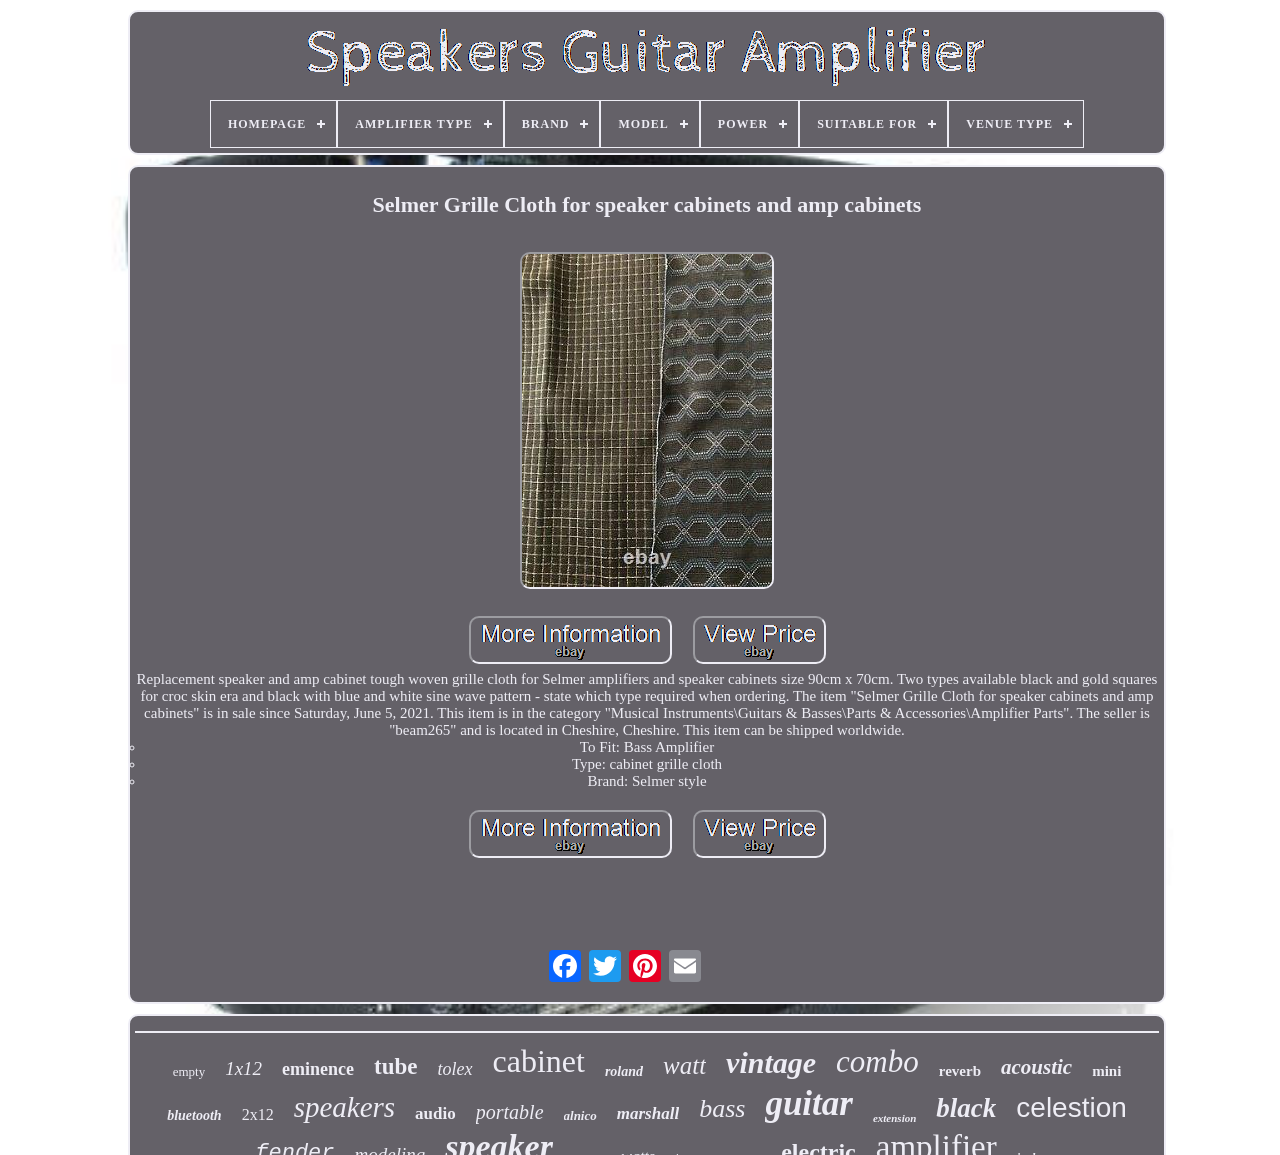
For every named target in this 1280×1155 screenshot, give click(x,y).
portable (510, 1112)
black (966, 1108)
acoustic (1036, 1067)
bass (722, 1108)
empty (189, 1071)
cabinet (539, 1061)
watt (684, 1065)
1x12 (243, 1068)
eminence (318, 1069)
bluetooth (194, 1115)
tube (395, 1066)
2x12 (258, 1114)
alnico (580, 1115)
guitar (809, 1103)
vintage (771, 1062)
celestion (1071, 1107)
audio (435, 1113)
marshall (648, 1113)
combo (877, 1061)
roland (624, 1071)
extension (894, 1118)
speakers (344, 1107)
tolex (455, 1069)
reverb (960, 1071)
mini (1106, 1071)
